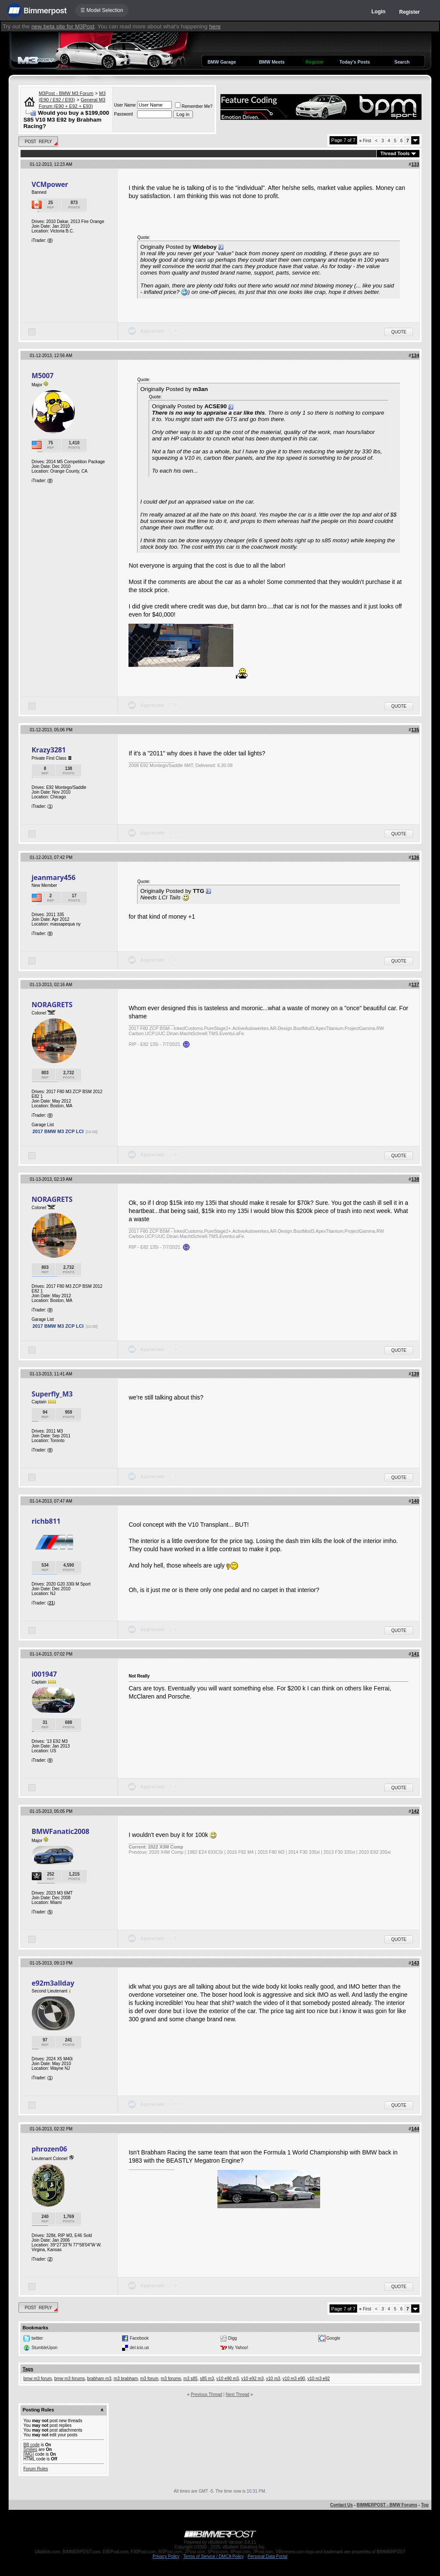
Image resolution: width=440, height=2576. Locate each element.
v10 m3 (273, 2378)
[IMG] (28, 2454)
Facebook (139, 2338)
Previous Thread (206, 2394)
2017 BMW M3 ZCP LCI (57, 1131)
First (365, 140)
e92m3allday (52, 1983)
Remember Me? (194, 106)
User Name (125, 105)
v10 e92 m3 (252, 2378)
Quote (398, 332)
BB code (31, 2444)
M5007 (42, 375)
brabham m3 (99, 2378)
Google (333, 2338)
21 (51, 1603)
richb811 (45, 1521)
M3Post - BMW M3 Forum (66, 93)
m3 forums (171, 2378)
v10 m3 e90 (294, 2378)
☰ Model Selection (101, 10)
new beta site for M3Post (63, 26)
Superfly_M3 (51, 1394)
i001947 (44, 1674)
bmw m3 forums (69, 2378)
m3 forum (149, 2378)
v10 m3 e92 (318, 2378)
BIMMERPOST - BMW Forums (387, 2505)
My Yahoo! (238, 2347)
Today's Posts (354, 61)
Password (123, 114)
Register (409, 12)
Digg (232, 2338)
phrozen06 (49, 2149)
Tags (27, 2368)
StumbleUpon (44, 2347)
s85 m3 (207, 2378)
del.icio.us (139, 2347)
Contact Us (341, 2505)
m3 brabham (126, 2378)
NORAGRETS (51, 1004)
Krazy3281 (48, 750)
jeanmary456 (53, 877)
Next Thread (237, 2394)
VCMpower (49, 184)
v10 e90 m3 (228, 2378)
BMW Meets (272, 61)
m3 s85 (190, 2378)
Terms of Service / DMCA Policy (213, 2556)
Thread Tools (394, 153)
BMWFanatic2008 (60, 1831)
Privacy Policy (166, 2556)
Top (425, 2505)
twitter (37, 2338)
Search (402, 61)
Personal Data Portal (267, 2556)
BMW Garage (222, 61)
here (215, 26)
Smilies (30, 2449)
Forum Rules (35, 2468)
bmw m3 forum (37, 2378)
